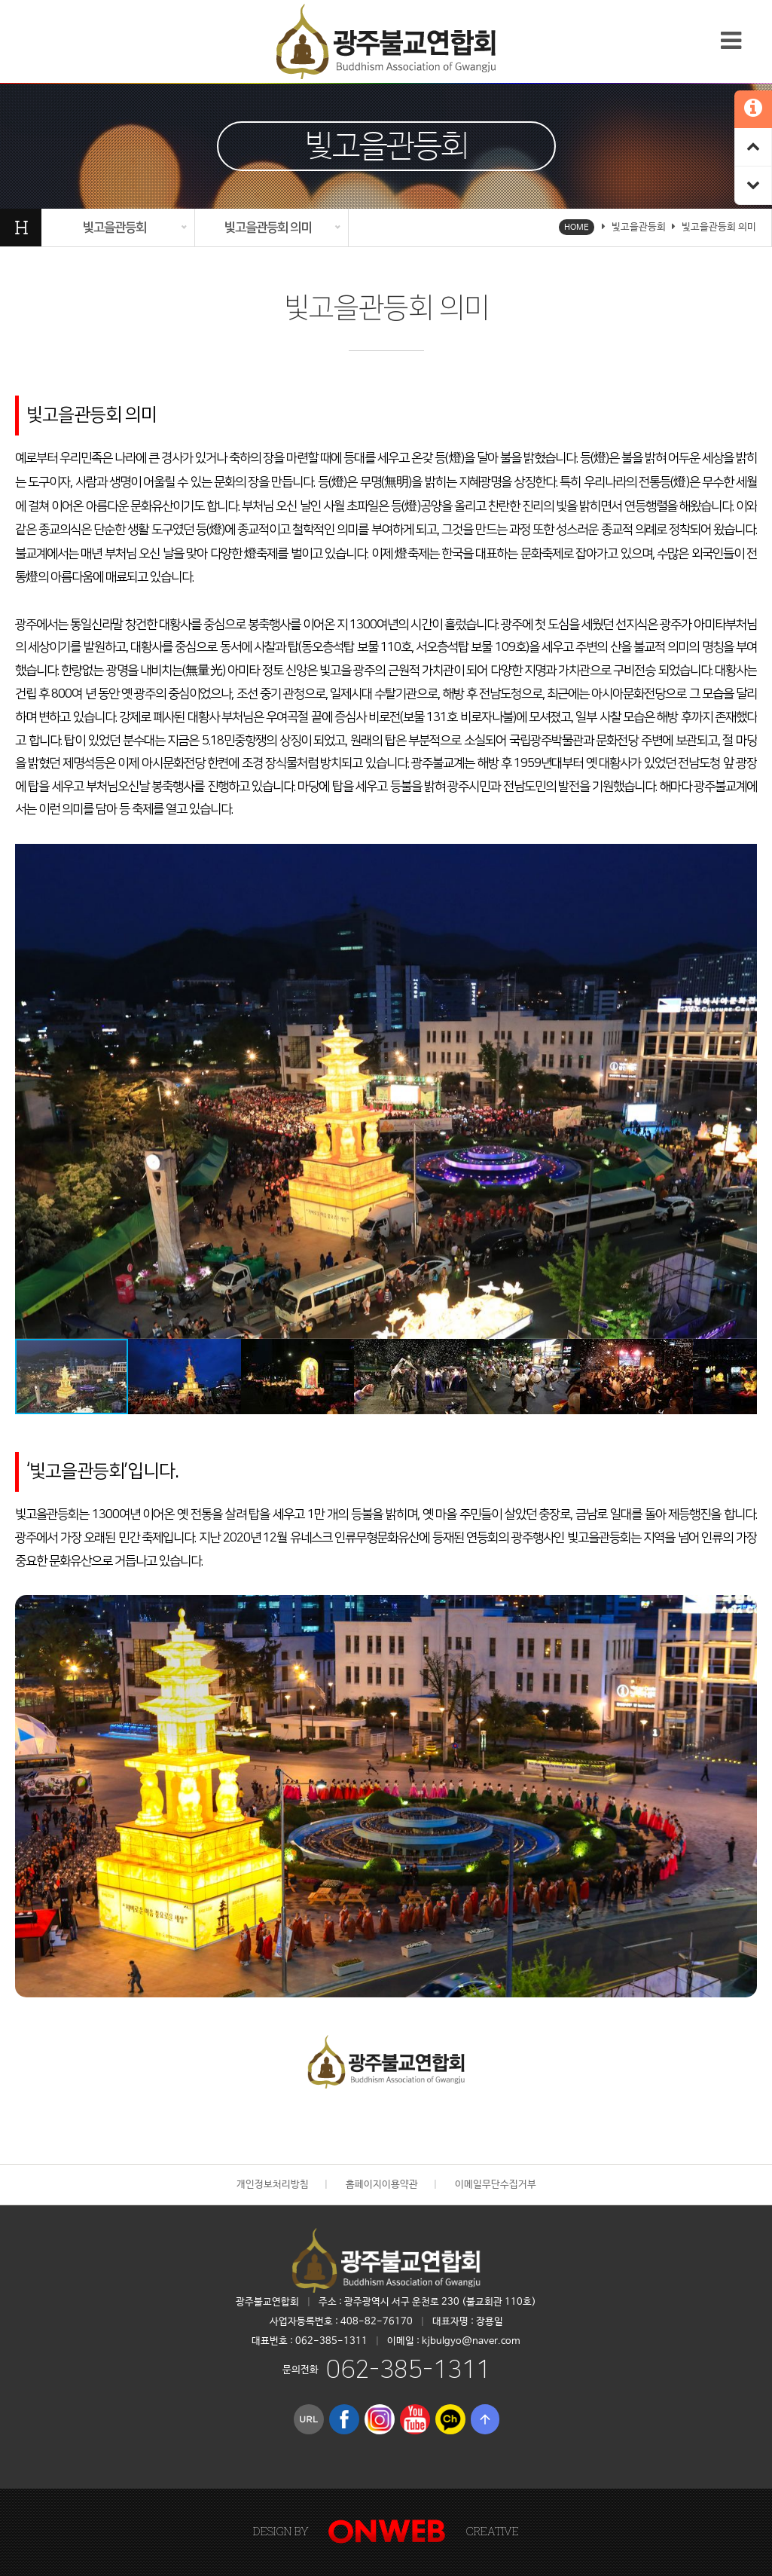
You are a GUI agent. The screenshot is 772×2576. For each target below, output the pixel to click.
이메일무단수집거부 (495, 2184)
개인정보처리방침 (272, 2184)
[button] (743, 857)
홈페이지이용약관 (382, 2184)
